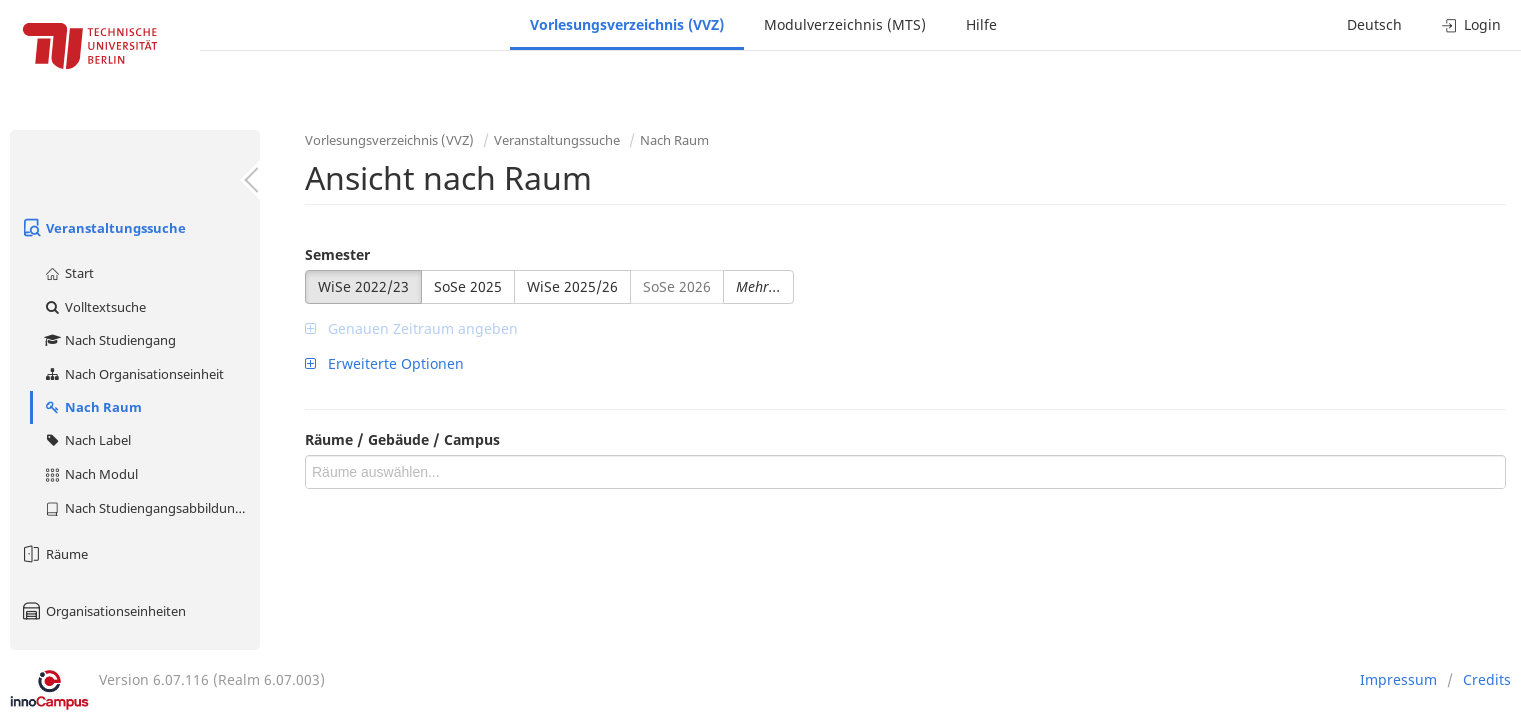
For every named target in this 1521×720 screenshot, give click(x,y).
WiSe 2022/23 (363, 286)
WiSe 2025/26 (572, 286)
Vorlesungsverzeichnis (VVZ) (627, 24)
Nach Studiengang (109, 340)
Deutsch (1374, 24)
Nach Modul (90, 474)
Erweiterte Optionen (384, 363)
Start (68, 273)
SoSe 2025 (468, 286)
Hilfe (981, 24)
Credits (1487, 679)
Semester (337, 254)
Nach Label (87, 440)
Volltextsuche (94, 307)
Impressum (1398, 679)
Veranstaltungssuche (103, 228)
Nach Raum (92, 407)
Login (1471, 24)
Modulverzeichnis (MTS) (845, 24)
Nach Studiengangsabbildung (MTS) (151, 508)
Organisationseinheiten (103, 611)
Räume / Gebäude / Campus (402, 439)
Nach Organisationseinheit (133, 374)
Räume (54, 554)
